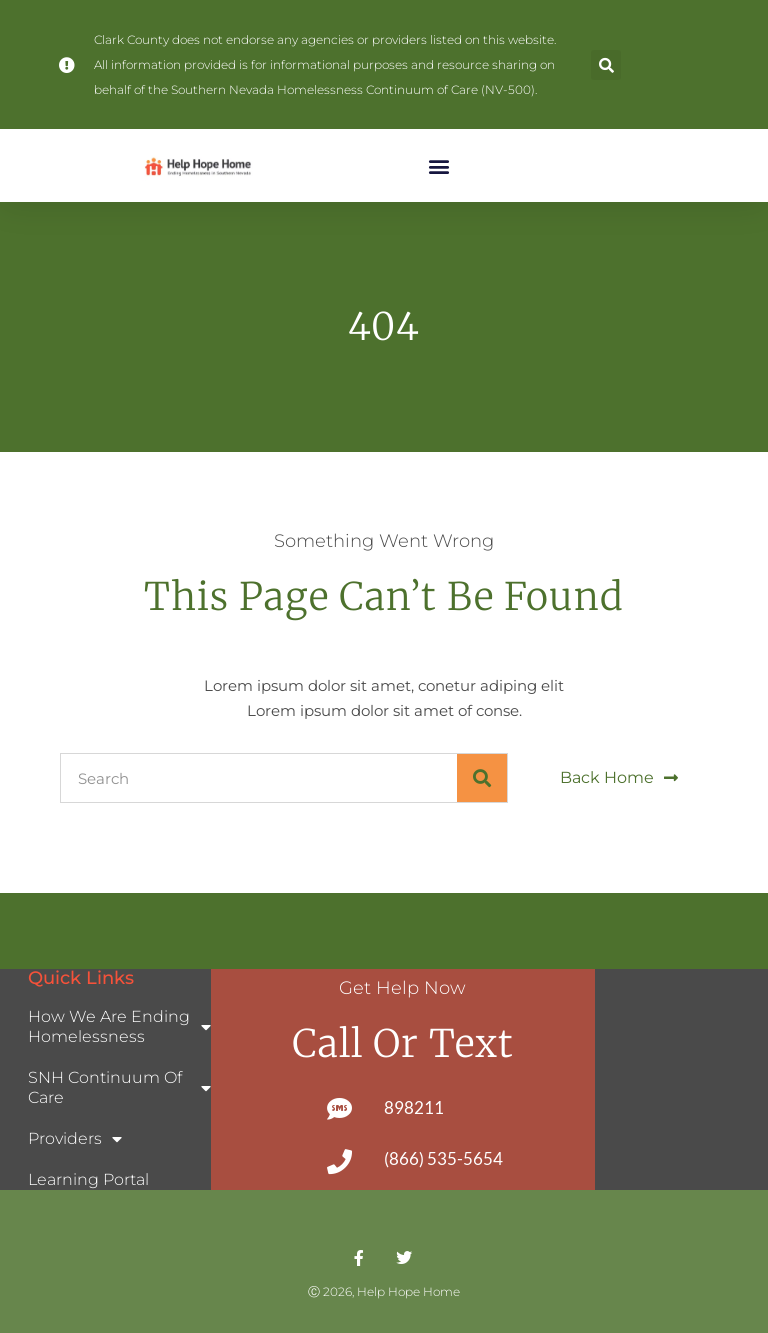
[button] (606, 65)
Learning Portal (88, 1179)
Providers (75, 1139)
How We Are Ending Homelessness (119, 1026)
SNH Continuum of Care (119, 1087)
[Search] (482, 778)
